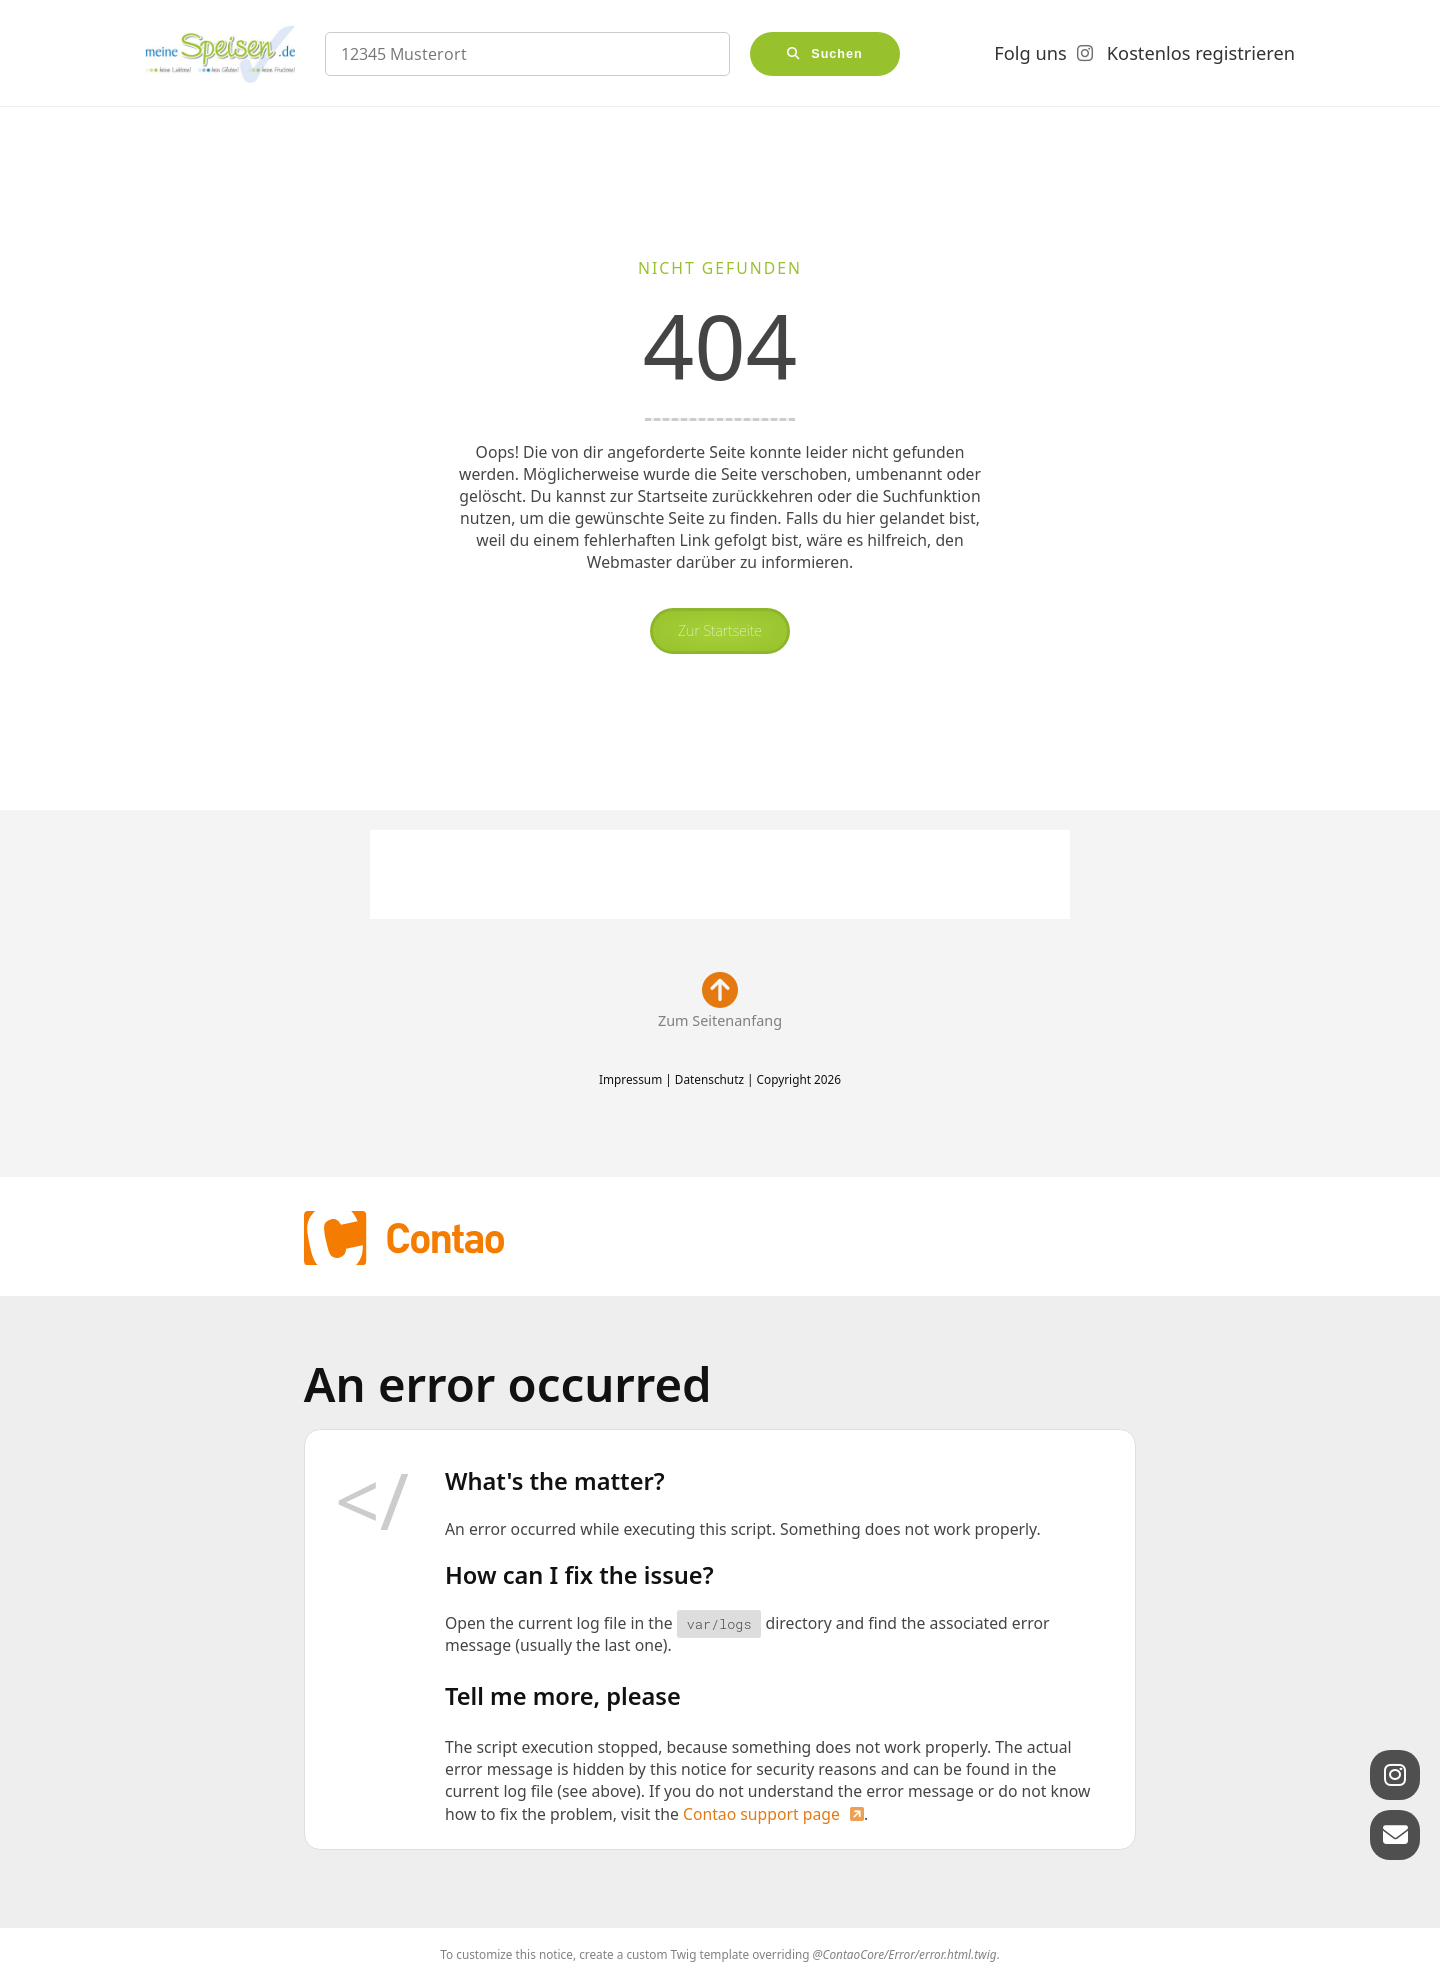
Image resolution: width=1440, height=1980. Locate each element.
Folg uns (1030, 53)
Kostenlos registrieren (1201, 53)
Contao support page (761, 1814)
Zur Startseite (720, 630)
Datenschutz (709, 1079)
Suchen (837, 54)
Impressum (630, 1079)
